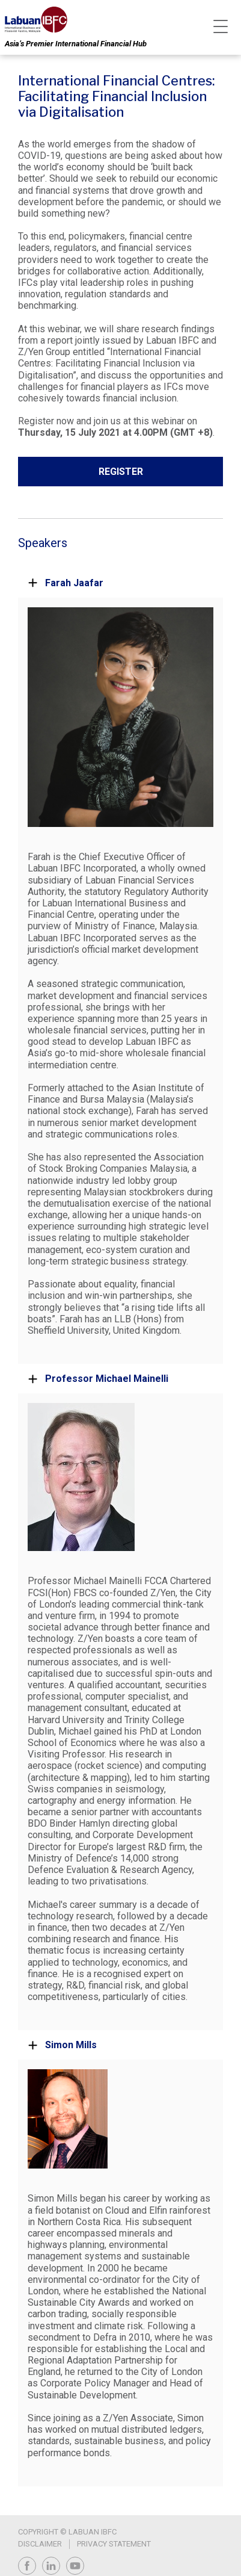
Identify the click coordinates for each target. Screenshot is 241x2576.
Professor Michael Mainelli (98, 1378)
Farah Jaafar (65, 583)
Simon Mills (62, 2045)
